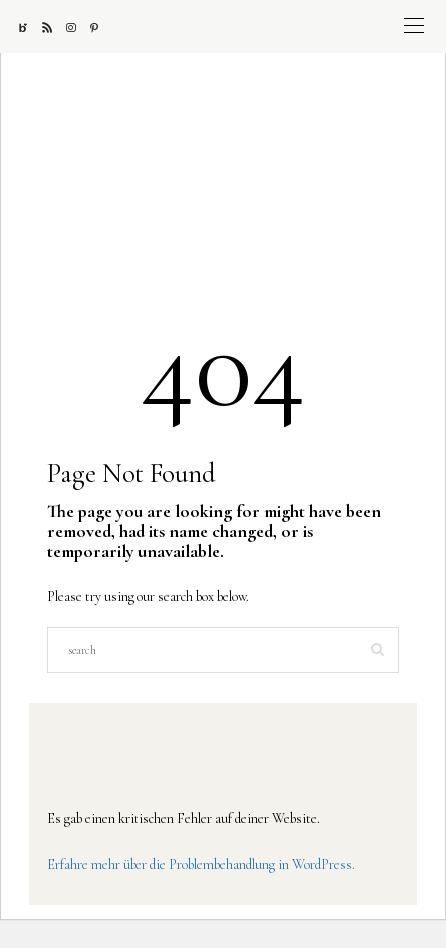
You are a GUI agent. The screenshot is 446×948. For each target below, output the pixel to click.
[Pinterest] (101, 27)
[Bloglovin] (30, 27)
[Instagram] (78, 27)
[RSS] (54, 27)
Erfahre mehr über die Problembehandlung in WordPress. (201, 864)
